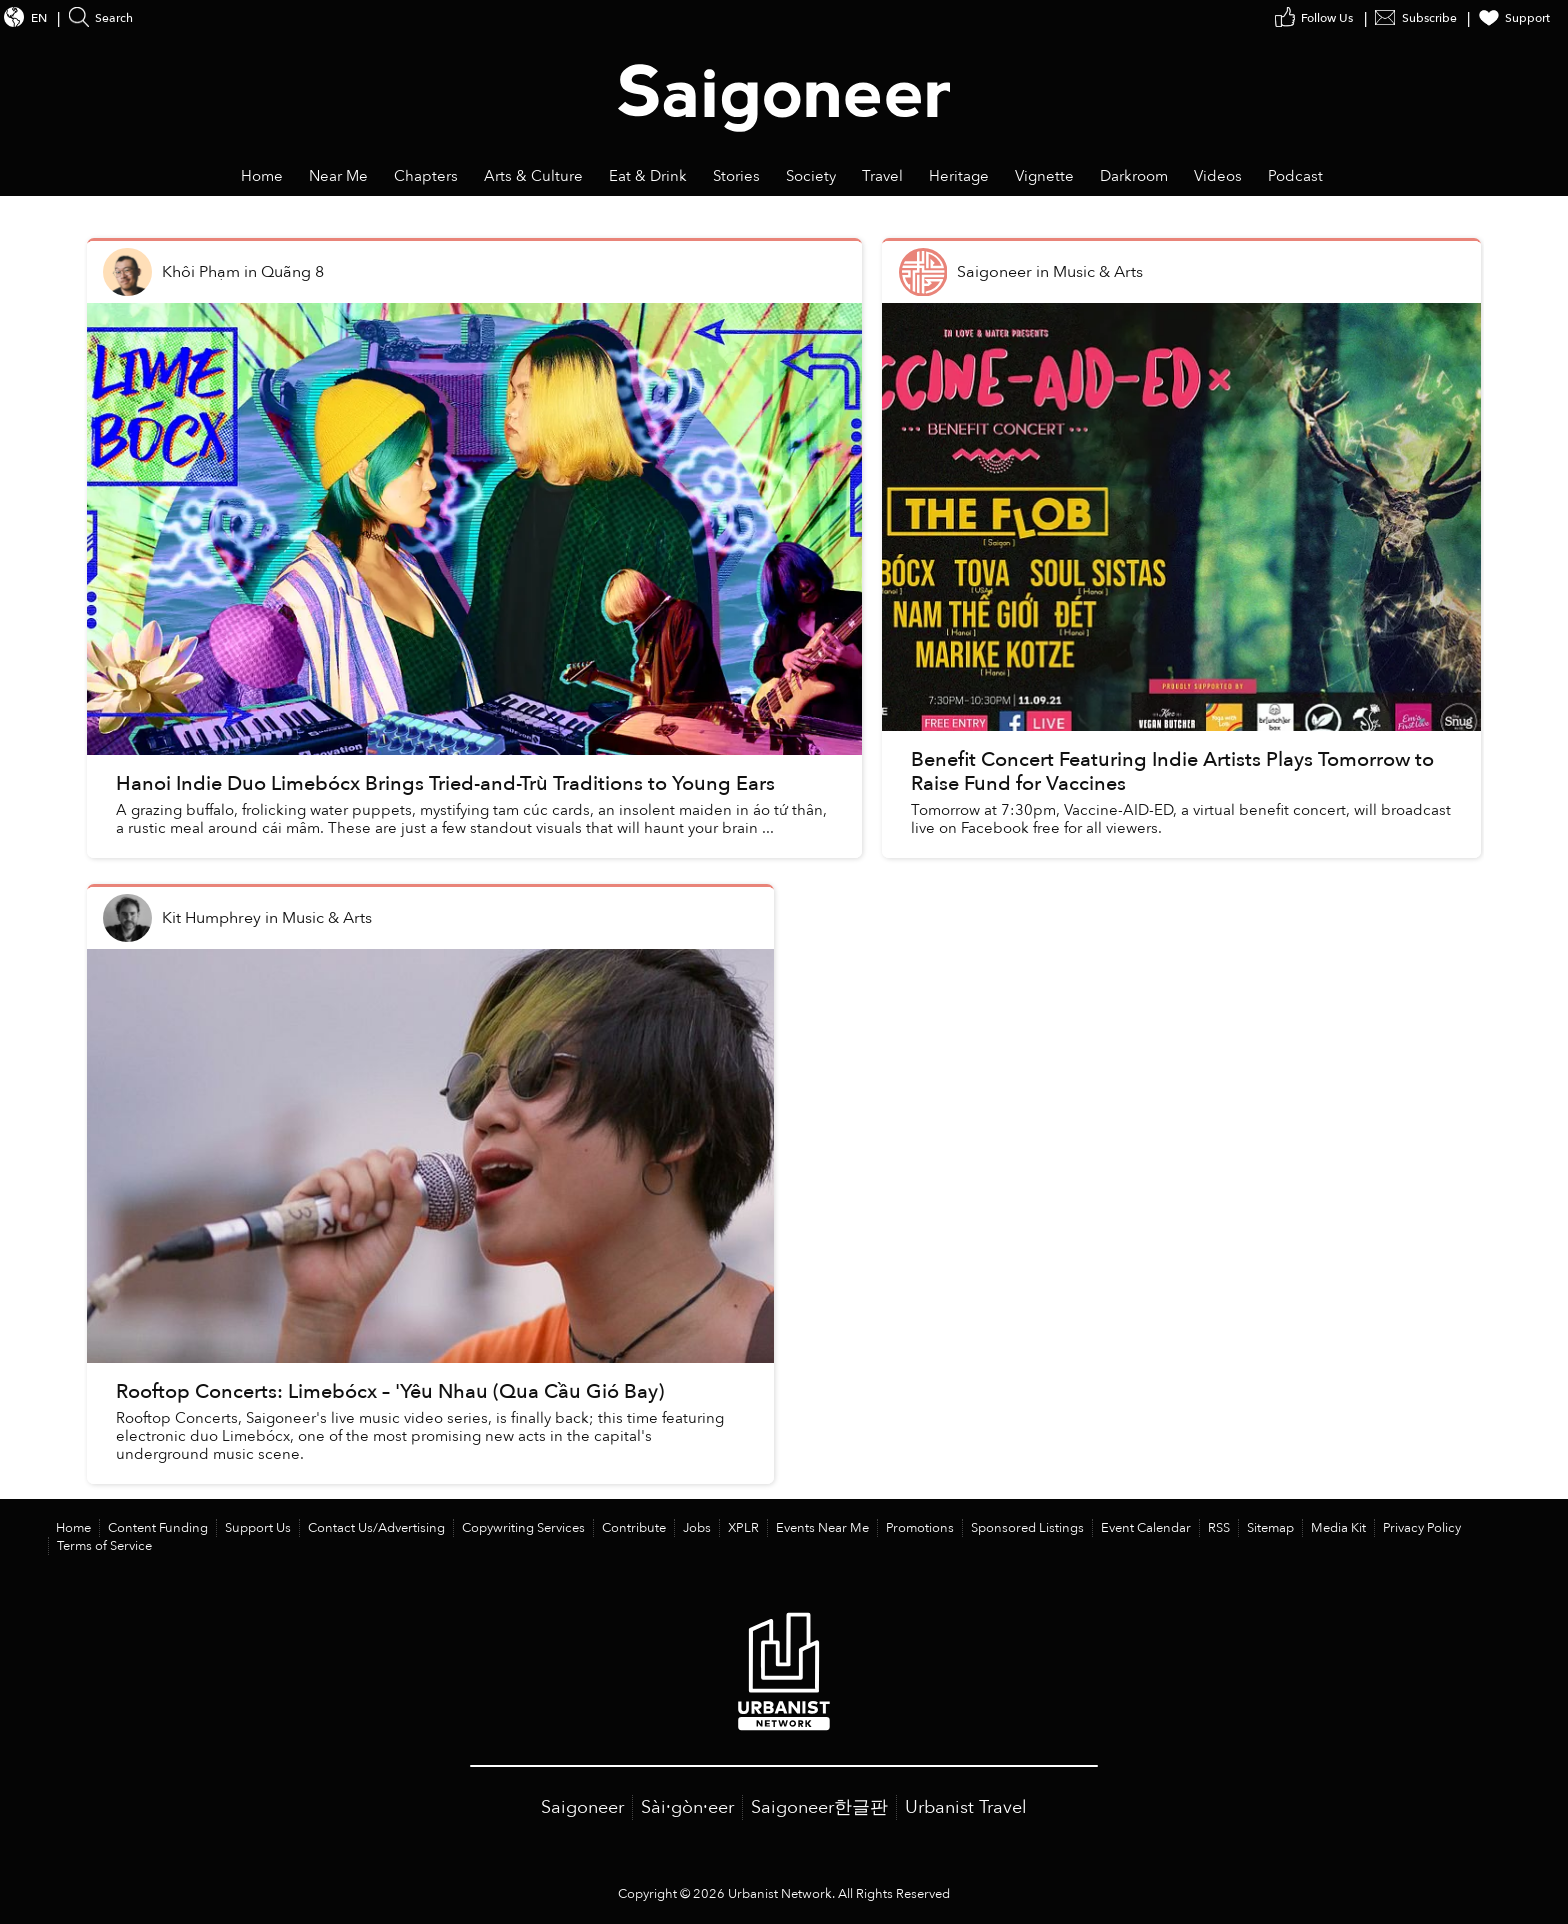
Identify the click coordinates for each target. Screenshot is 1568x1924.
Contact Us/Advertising (376, 1528)
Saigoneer (582, 1807)
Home (73, 1528)
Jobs (697, 1528)
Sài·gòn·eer (687, 1807)
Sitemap (1270, 1528)
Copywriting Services (523, 1528)
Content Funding (158, 1528)
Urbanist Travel (966, 1807)
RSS (1219, 1528)
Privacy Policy (1422, 1528)
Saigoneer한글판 (819, 1807)
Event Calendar (1146, 1528)
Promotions (920, 1528)
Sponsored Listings (1027, 1528)
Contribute (634, 1528)
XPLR (743, 1528)
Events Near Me (822, 1528)
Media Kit (1338, 1528)
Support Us (258, 1528)
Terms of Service (104, 1546)
